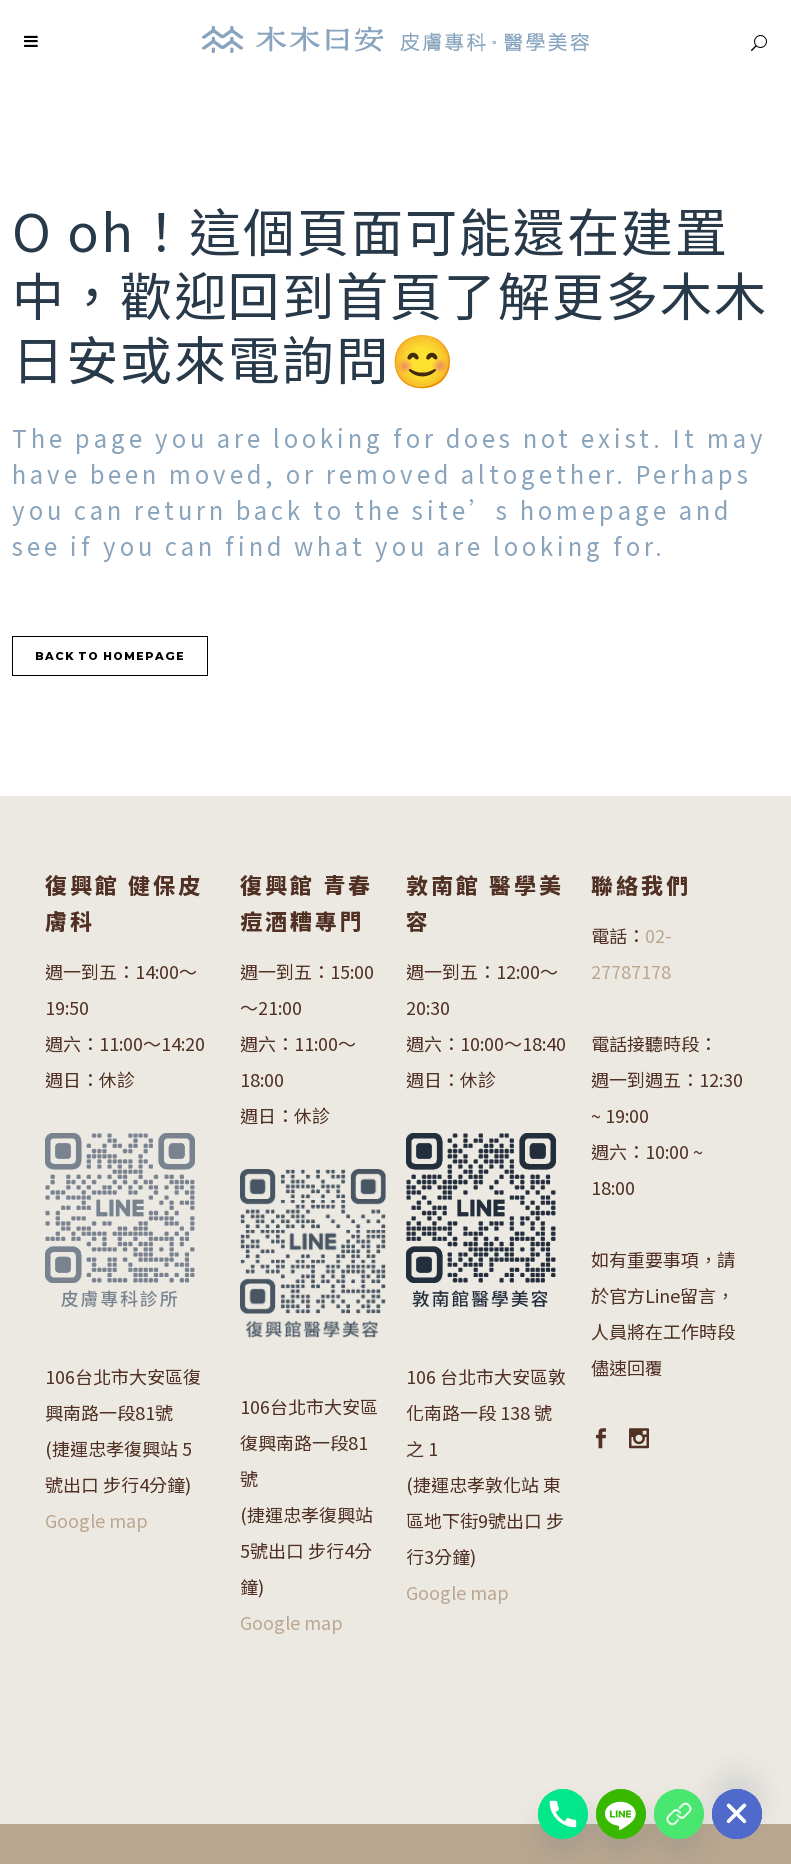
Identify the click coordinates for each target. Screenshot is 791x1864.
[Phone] (563, 1814)
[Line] (621, 1814)
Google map (96, 1520)
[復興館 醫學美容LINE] (679, 1814)
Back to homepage (110, 656)
